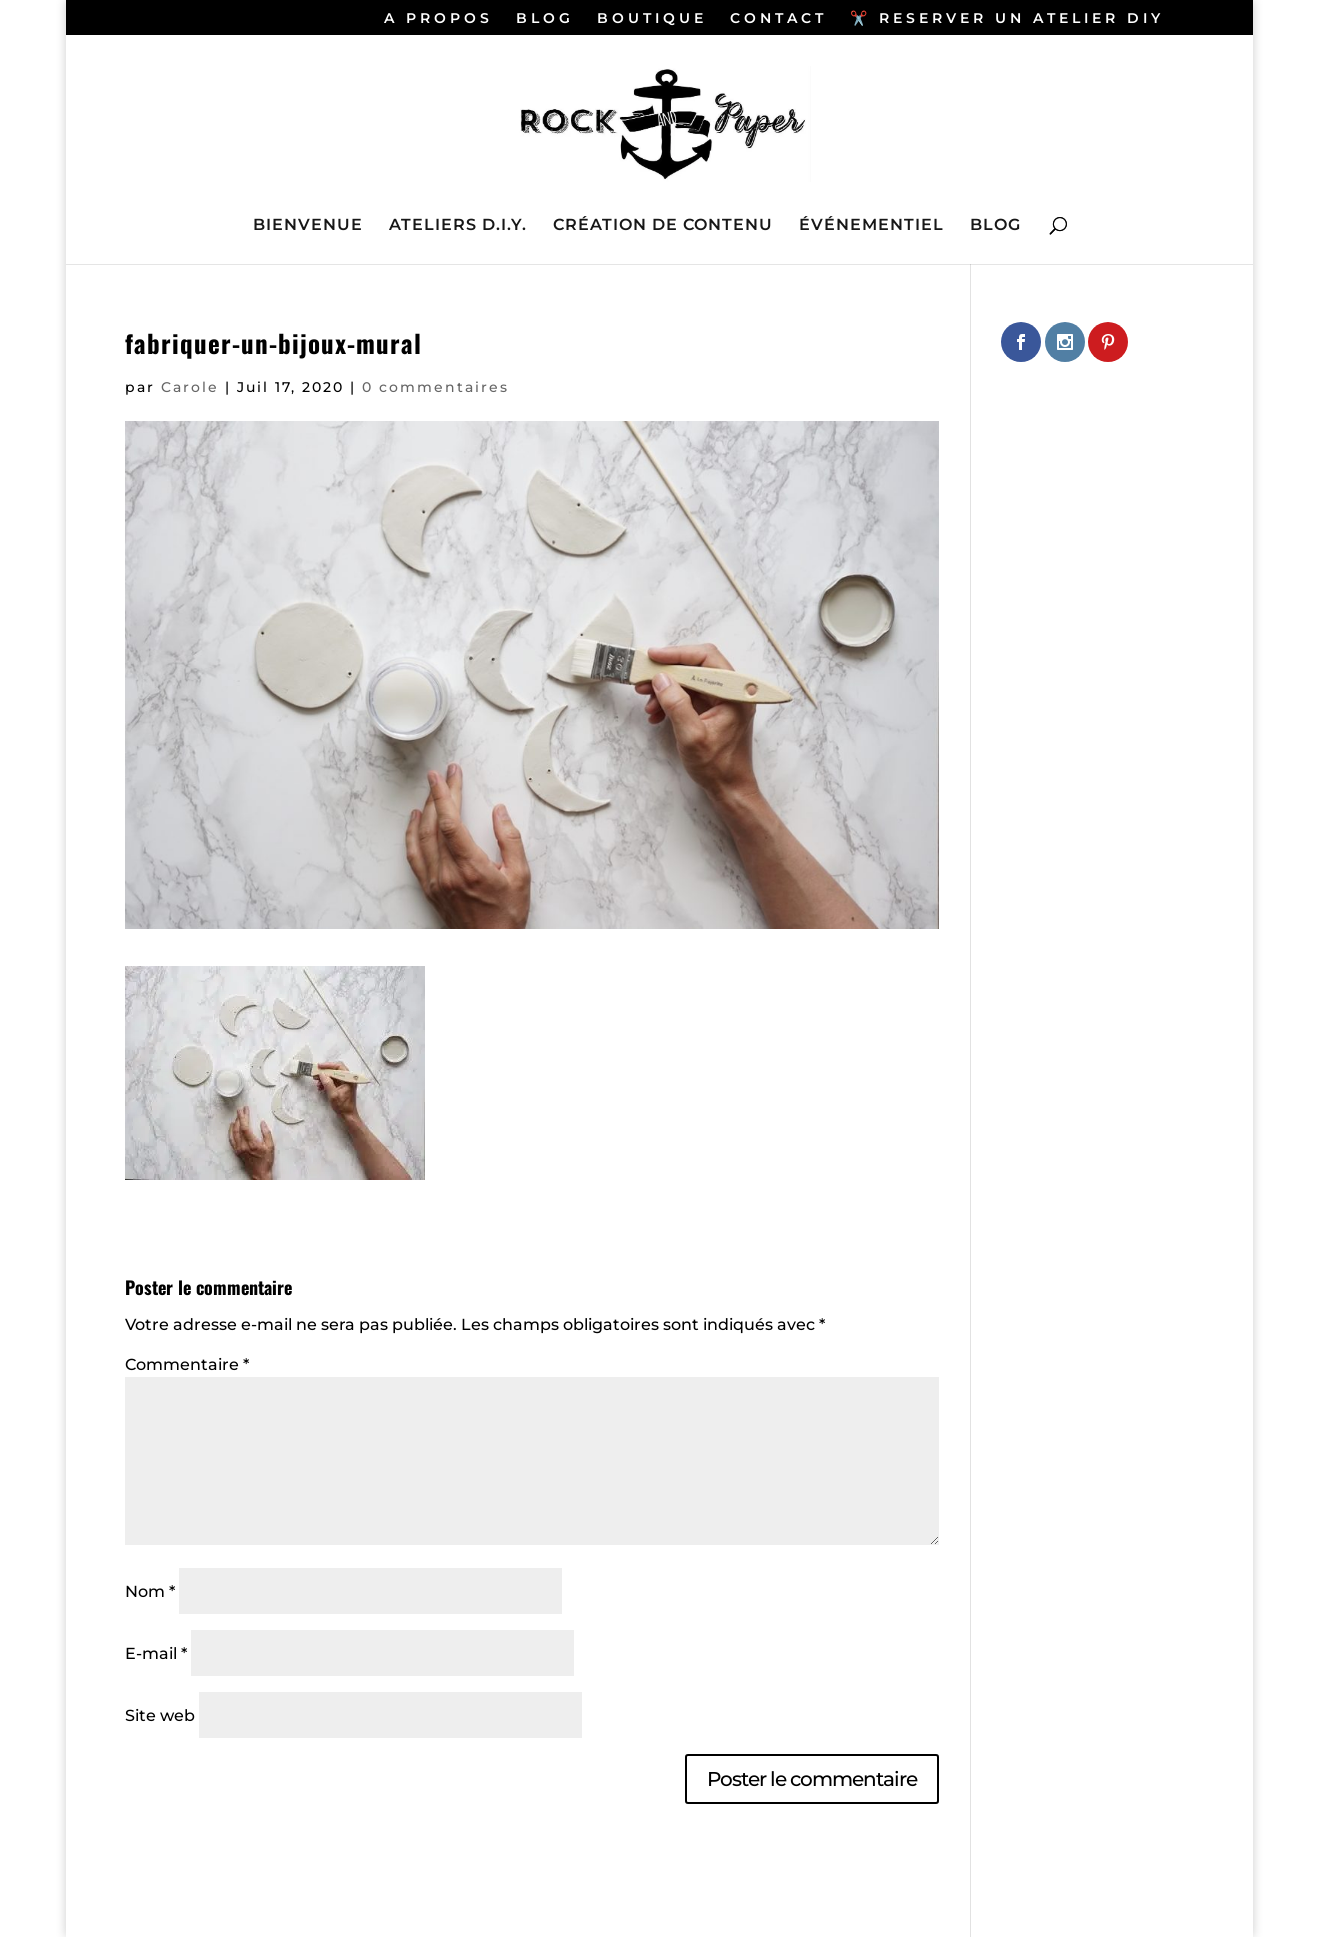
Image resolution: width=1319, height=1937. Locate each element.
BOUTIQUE (652, 19)
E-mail (156, 1653)
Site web (160, 1715)
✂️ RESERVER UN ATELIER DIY (1007, 19)
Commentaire (187, 1364)
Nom (150, 1591)
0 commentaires (435, 387)
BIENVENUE (308, 226)
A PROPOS (438, 19)
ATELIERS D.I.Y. (458, 226)
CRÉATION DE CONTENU (663, 226)
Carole (190, 387)
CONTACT (778, 19)
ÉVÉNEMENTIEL (871, 226)
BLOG (545, 19)
